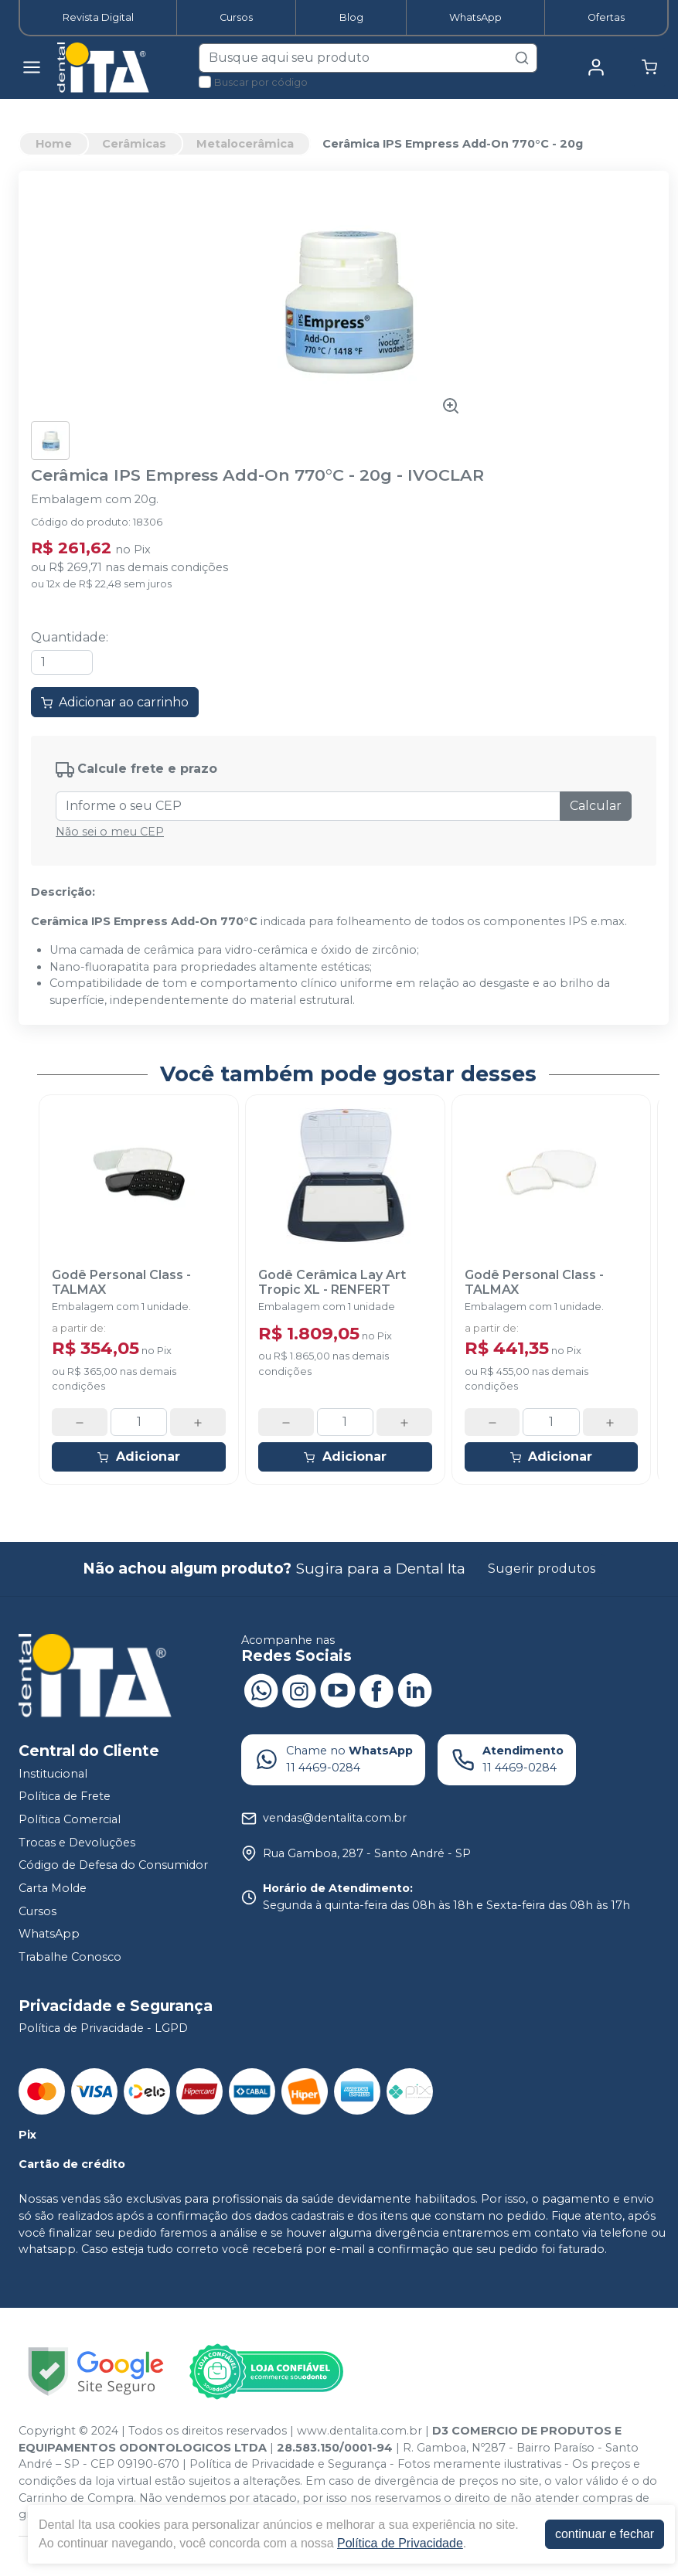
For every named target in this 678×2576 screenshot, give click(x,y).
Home (54, 144)
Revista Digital (98, 17)
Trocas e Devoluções (77, 1842)
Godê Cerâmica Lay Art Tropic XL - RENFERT (332, 1282)
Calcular (596, 805)
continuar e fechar (604, 2533)
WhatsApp (475, 17)
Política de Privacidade (400, 2543)
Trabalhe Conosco (70, 1957)
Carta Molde (53, 1888)
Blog (351, 17)
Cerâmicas (134, 144)
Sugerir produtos (541, 1568)
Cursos (236, 17)
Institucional (53, 1774)
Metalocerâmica (245, 144)
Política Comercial (70, 1819)
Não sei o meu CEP (110, 832)
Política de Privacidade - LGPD (103, 2029)
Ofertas (606, 17)
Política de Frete (65, 1797)
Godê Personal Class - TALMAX (121, 1282)
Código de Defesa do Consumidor (113, 1865)
